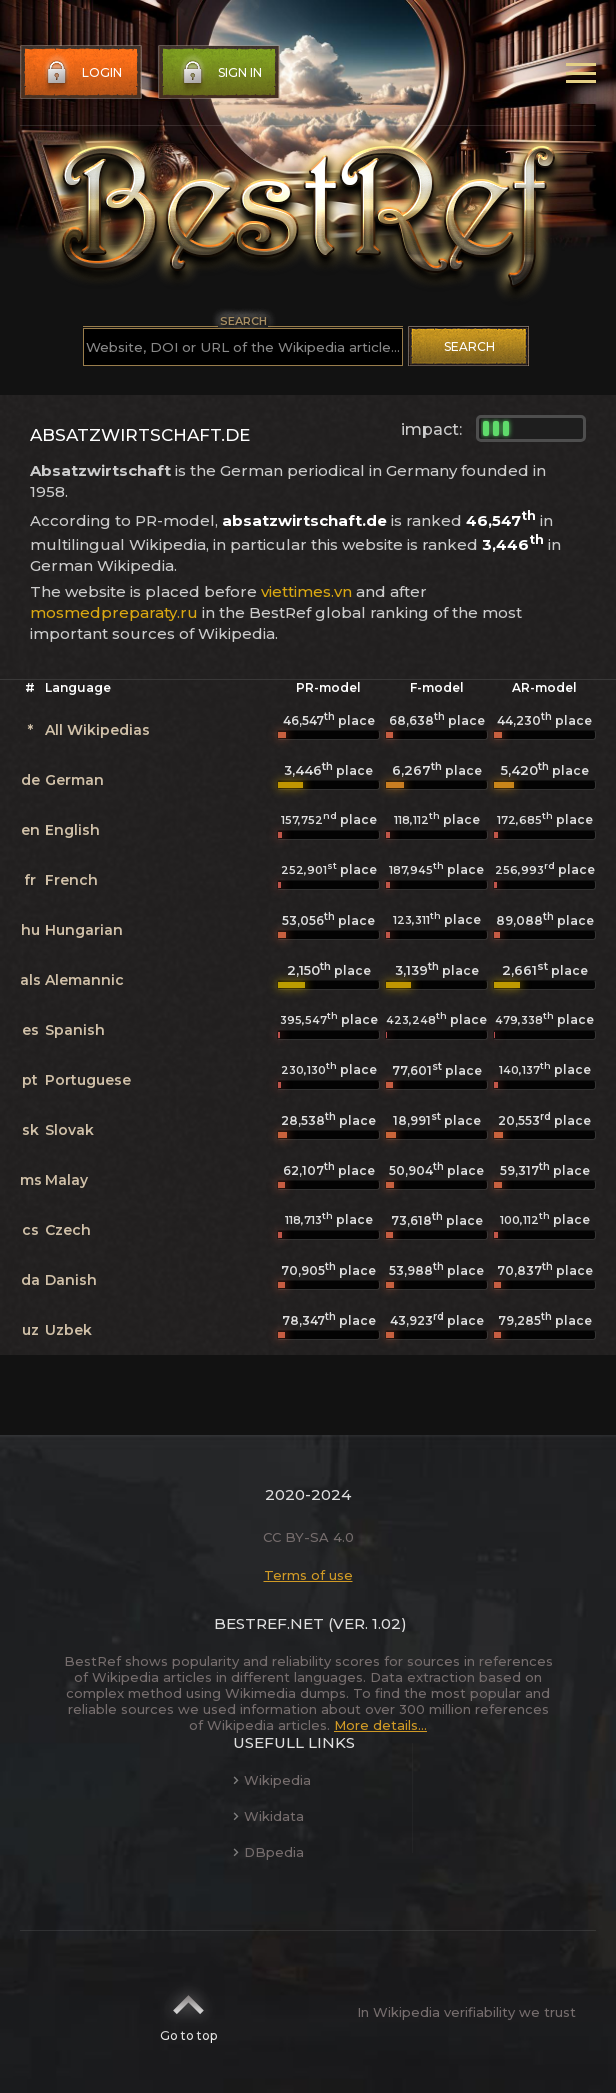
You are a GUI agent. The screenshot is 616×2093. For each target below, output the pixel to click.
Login (82, 73)
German (74, 780)
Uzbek (68, 1330)
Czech (68, 1230)
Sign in (220, 73)
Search (469, 346)
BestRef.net (269, 1623)
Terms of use (308, 1575)
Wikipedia (272, 1780)
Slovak (69, 1130)
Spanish (75, 1030)
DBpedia (268, 1852)
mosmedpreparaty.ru (114, 612)
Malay (66, 1180)
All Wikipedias (97, 730)
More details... (380, 1725)
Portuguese (88, 1080)
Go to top (188, 2012)
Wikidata (268, 1816)
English (72, 830)
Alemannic (84, 980)
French (71, 880)
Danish (71, 1280)
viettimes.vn (306, 591)
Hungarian (84, 930)
